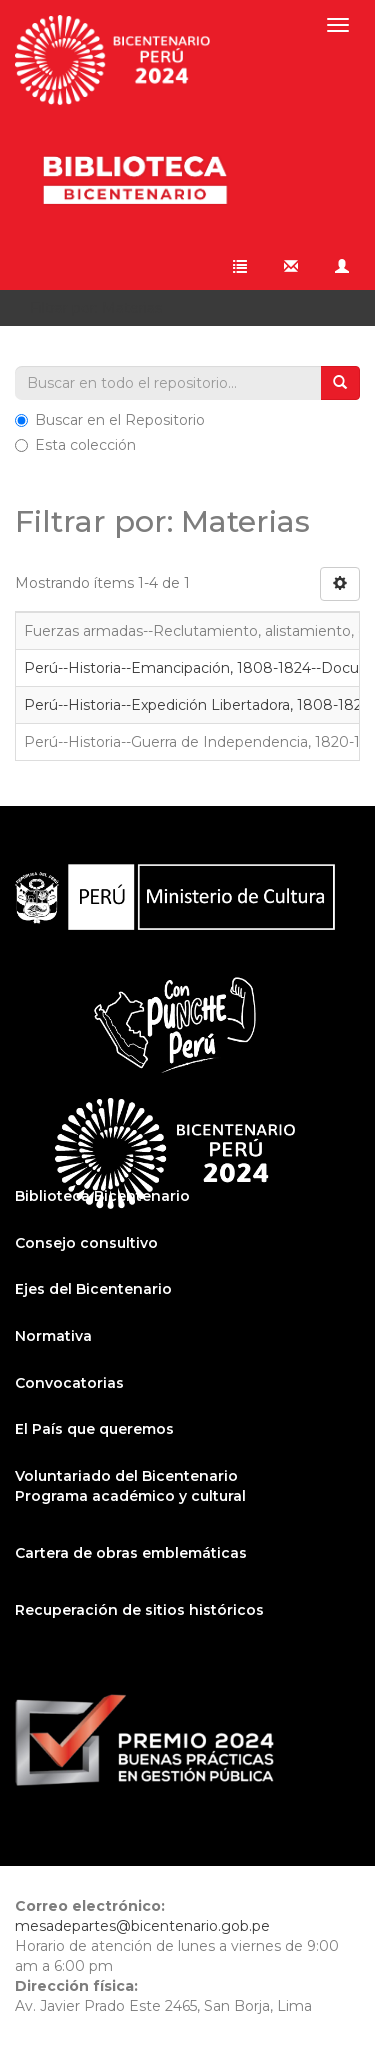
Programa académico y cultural (130, 1496)
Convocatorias (69, 1383)
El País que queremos (94, 1429)
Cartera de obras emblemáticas (131, 1553)
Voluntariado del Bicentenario (126, 1476)
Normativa (53, 1336)
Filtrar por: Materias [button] (103, 308)
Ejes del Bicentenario (93, 1289)
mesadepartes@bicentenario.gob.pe (142, 1926)
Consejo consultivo (86, 1243)
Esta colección (75, 445)
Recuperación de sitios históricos (139, 1610)
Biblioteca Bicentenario (102, 1196)
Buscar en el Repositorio (110, 420)
